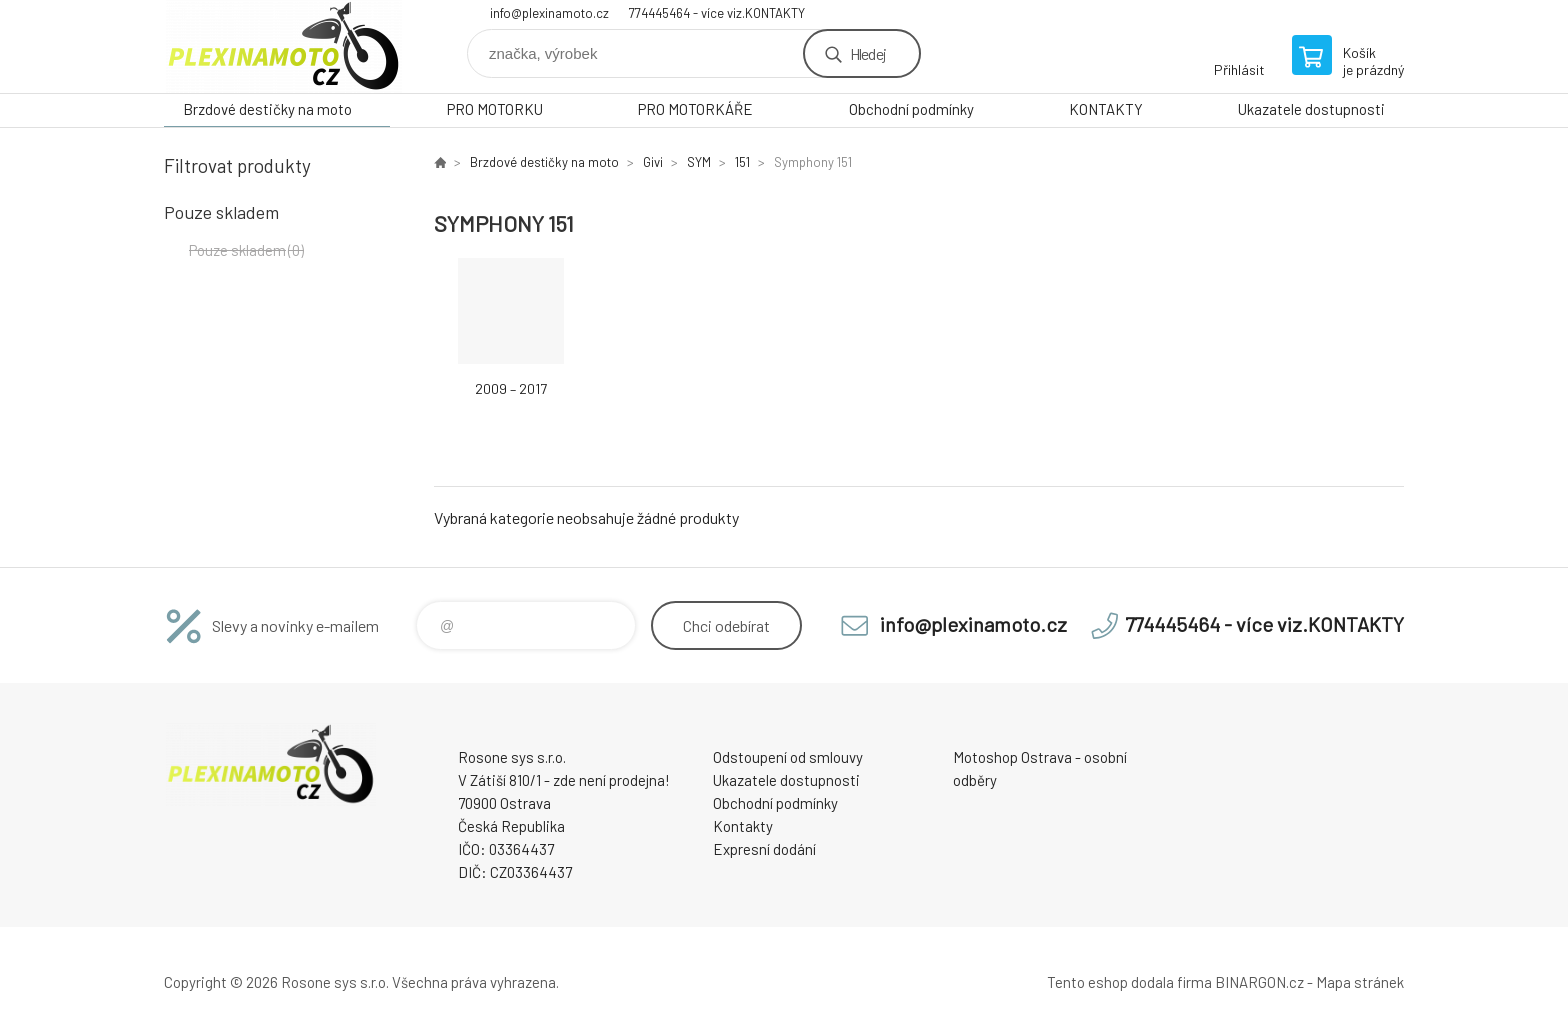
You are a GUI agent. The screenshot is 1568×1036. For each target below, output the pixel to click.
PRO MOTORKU (495, 109)
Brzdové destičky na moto (267, 109)
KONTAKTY (1106, 109)
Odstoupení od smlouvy (788, 757)
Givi (653, 162)
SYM (699, 162)
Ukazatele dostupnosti (1311, 109)
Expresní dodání (764, 849)
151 (742, 162)
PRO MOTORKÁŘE (695, 109)
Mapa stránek (1360, 982)
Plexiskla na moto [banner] (284, 46)
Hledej (868, 53)
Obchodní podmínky (911, 109)
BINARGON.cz (1259, 982)
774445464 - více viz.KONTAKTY (717, 13)
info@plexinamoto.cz (549, 13)
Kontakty (743, 826)
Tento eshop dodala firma (1129, 982)
